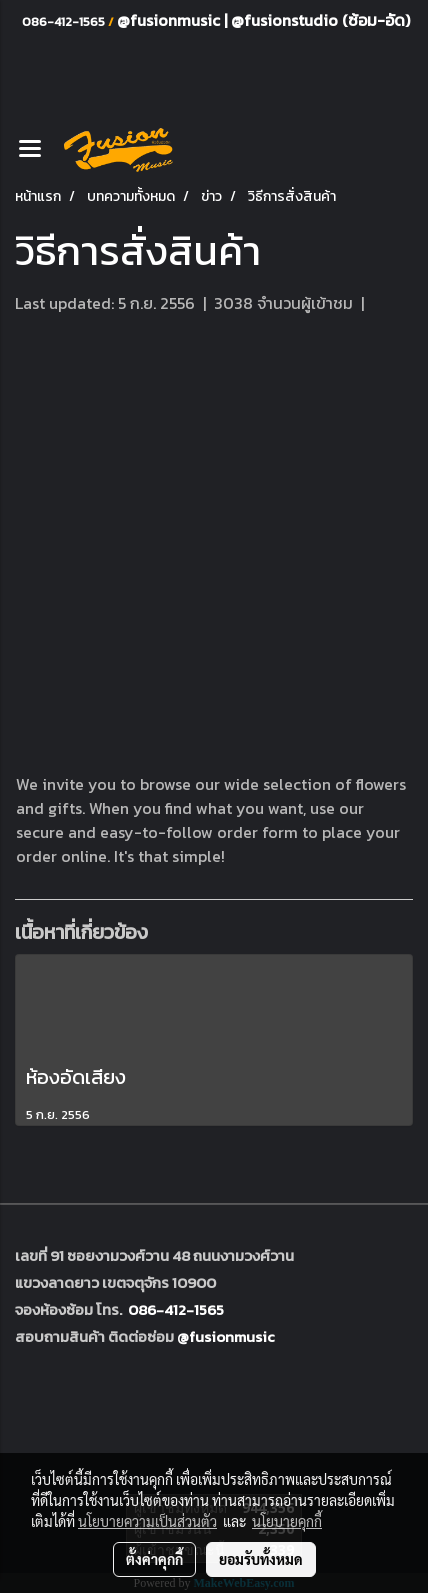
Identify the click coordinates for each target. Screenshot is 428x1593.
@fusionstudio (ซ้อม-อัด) (320, 20)
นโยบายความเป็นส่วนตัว (147, 1521)
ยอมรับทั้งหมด (261, 1559)
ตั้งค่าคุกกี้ (154, 1559)
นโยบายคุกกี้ (287, 1521)
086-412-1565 (176, 1309)
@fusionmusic (170, 20)
